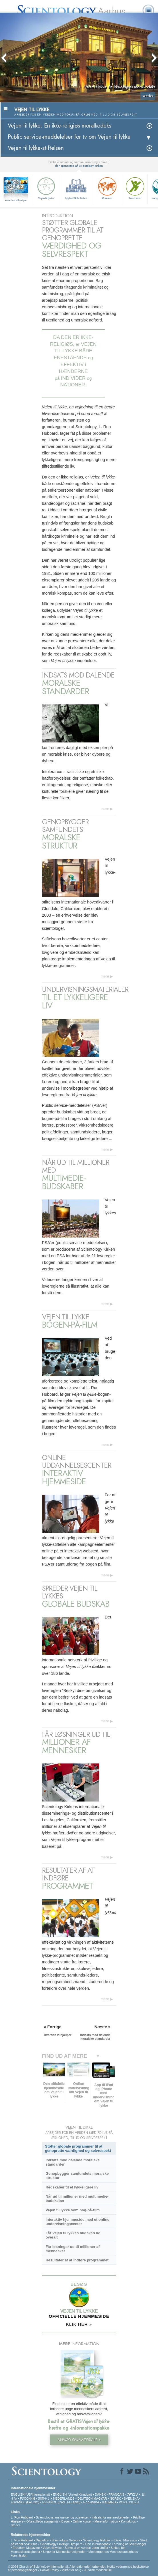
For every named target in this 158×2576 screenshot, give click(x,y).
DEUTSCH (85, 2498)
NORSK (115, 2498)
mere (105, 809)
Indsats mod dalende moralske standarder (72, 2162)
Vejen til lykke (46, 188)
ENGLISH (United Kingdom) (72, 2494)
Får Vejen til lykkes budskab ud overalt (72, 2235)
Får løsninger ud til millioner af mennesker (72, 2249)
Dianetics (42, 2540)
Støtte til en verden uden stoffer (86, 2547)
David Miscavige (125, 2540)
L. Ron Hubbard (22, 2517)
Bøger (65, 2521)
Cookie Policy (49, 2570)
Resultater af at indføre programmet (76, 2260)
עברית (132, 2494)
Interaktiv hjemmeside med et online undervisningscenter (77, 2221)
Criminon (107, 188)
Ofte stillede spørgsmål (42, 2521)
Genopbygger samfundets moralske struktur (77, 2175)
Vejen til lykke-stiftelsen (36, 148)
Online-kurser (83, 2521)
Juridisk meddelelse (98, 2570)
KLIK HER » (79, 2324)
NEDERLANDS (64, 2498)
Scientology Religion (97, 2540)
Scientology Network (66, 2540)
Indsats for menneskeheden (111, 2517)
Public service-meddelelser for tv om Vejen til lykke (69, 137)
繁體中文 (44, 2498)
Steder (15, 2525)
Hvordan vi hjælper (16, 200)
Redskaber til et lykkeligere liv (71, 2187)
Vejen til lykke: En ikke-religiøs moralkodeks (59, 126)
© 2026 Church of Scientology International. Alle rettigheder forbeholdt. (57, 2566)
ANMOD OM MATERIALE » (79, 2439)
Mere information (106, 2521)
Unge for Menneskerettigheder (64, 2551)
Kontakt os (128, 2521)
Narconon (135, 188)
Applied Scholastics (76, 188)
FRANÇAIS (117, 2494)
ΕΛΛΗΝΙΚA (91, 2502)
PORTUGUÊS (129, 2502)
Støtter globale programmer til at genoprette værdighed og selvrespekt (78, 2148)
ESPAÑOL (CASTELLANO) (61, 2502)
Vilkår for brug (71, 2570)
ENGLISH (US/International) (30, 2494)
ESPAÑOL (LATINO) (25, 2502)
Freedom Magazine (26, 2547)
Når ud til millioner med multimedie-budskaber (76, 2198)
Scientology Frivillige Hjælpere (61, 2544)
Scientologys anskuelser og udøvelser (62, 2517)
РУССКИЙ (27, 2498)
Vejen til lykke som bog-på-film (72, 2210)
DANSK (100, 2494)
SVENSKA (131, 2498)
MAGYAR (100, 2498)
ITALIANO (109, 2502)
